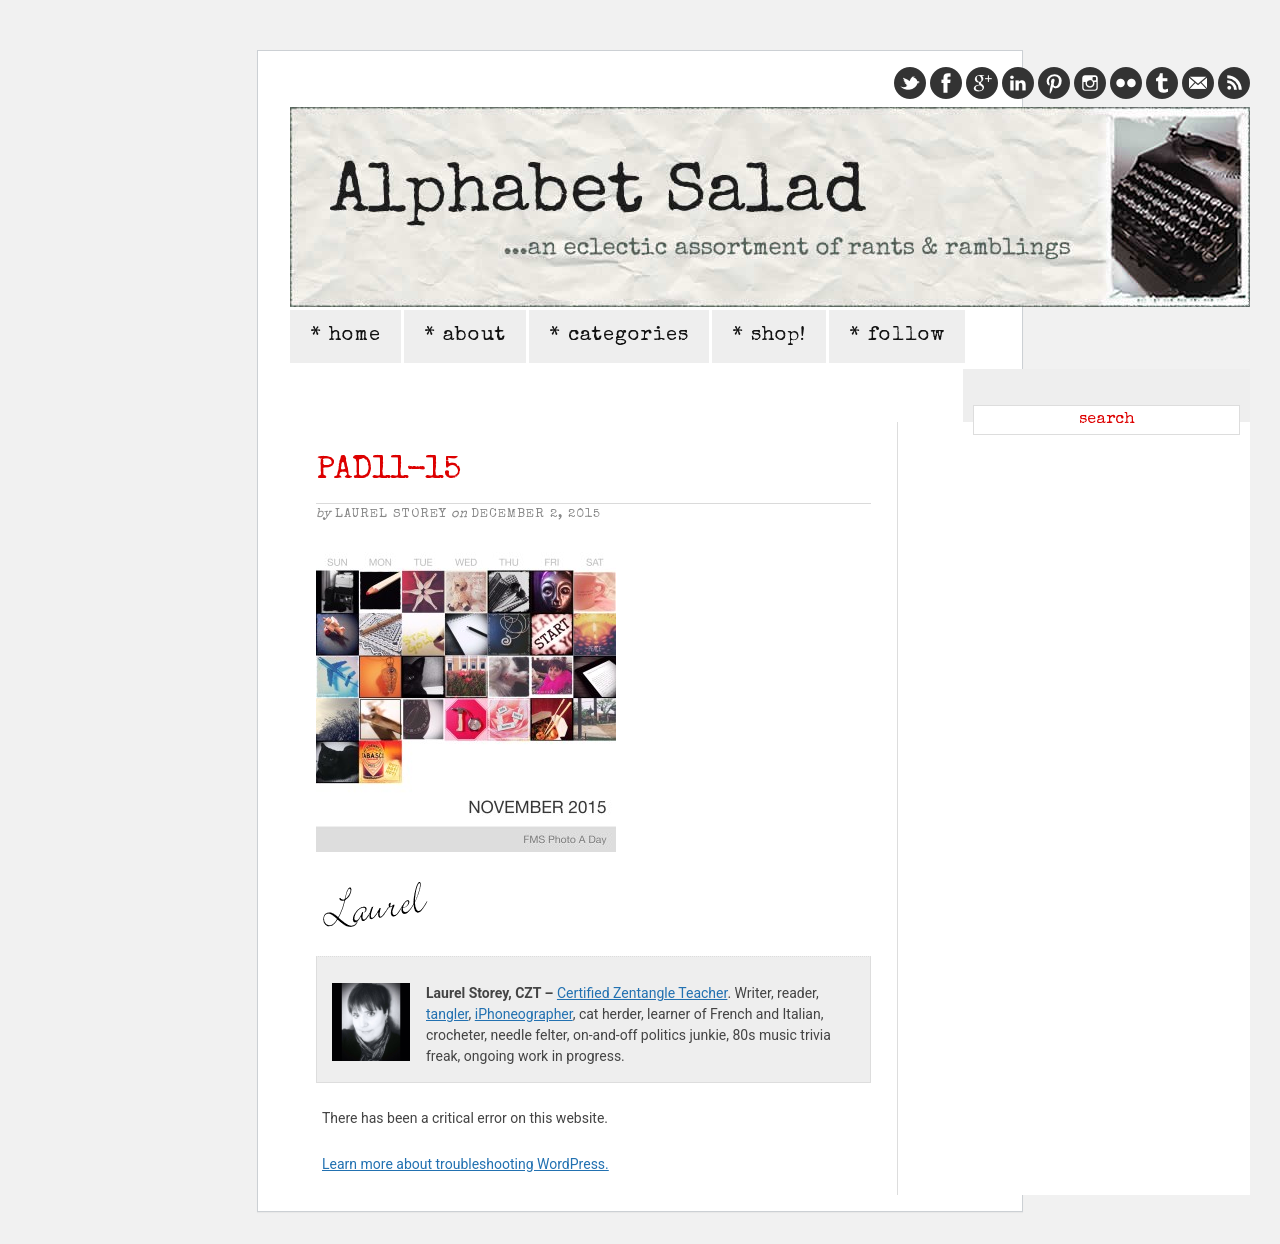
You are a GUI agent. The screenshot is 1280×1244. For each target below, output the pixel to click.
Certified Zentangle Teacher (642, 993)
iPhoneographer (524, 1014)
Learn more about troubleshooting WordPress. (465, 1164)
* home (345, 336)
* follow (897, 336)
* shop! (769, 336)
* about (465, 336)
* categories (619, 336)
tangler (447, 1014)
